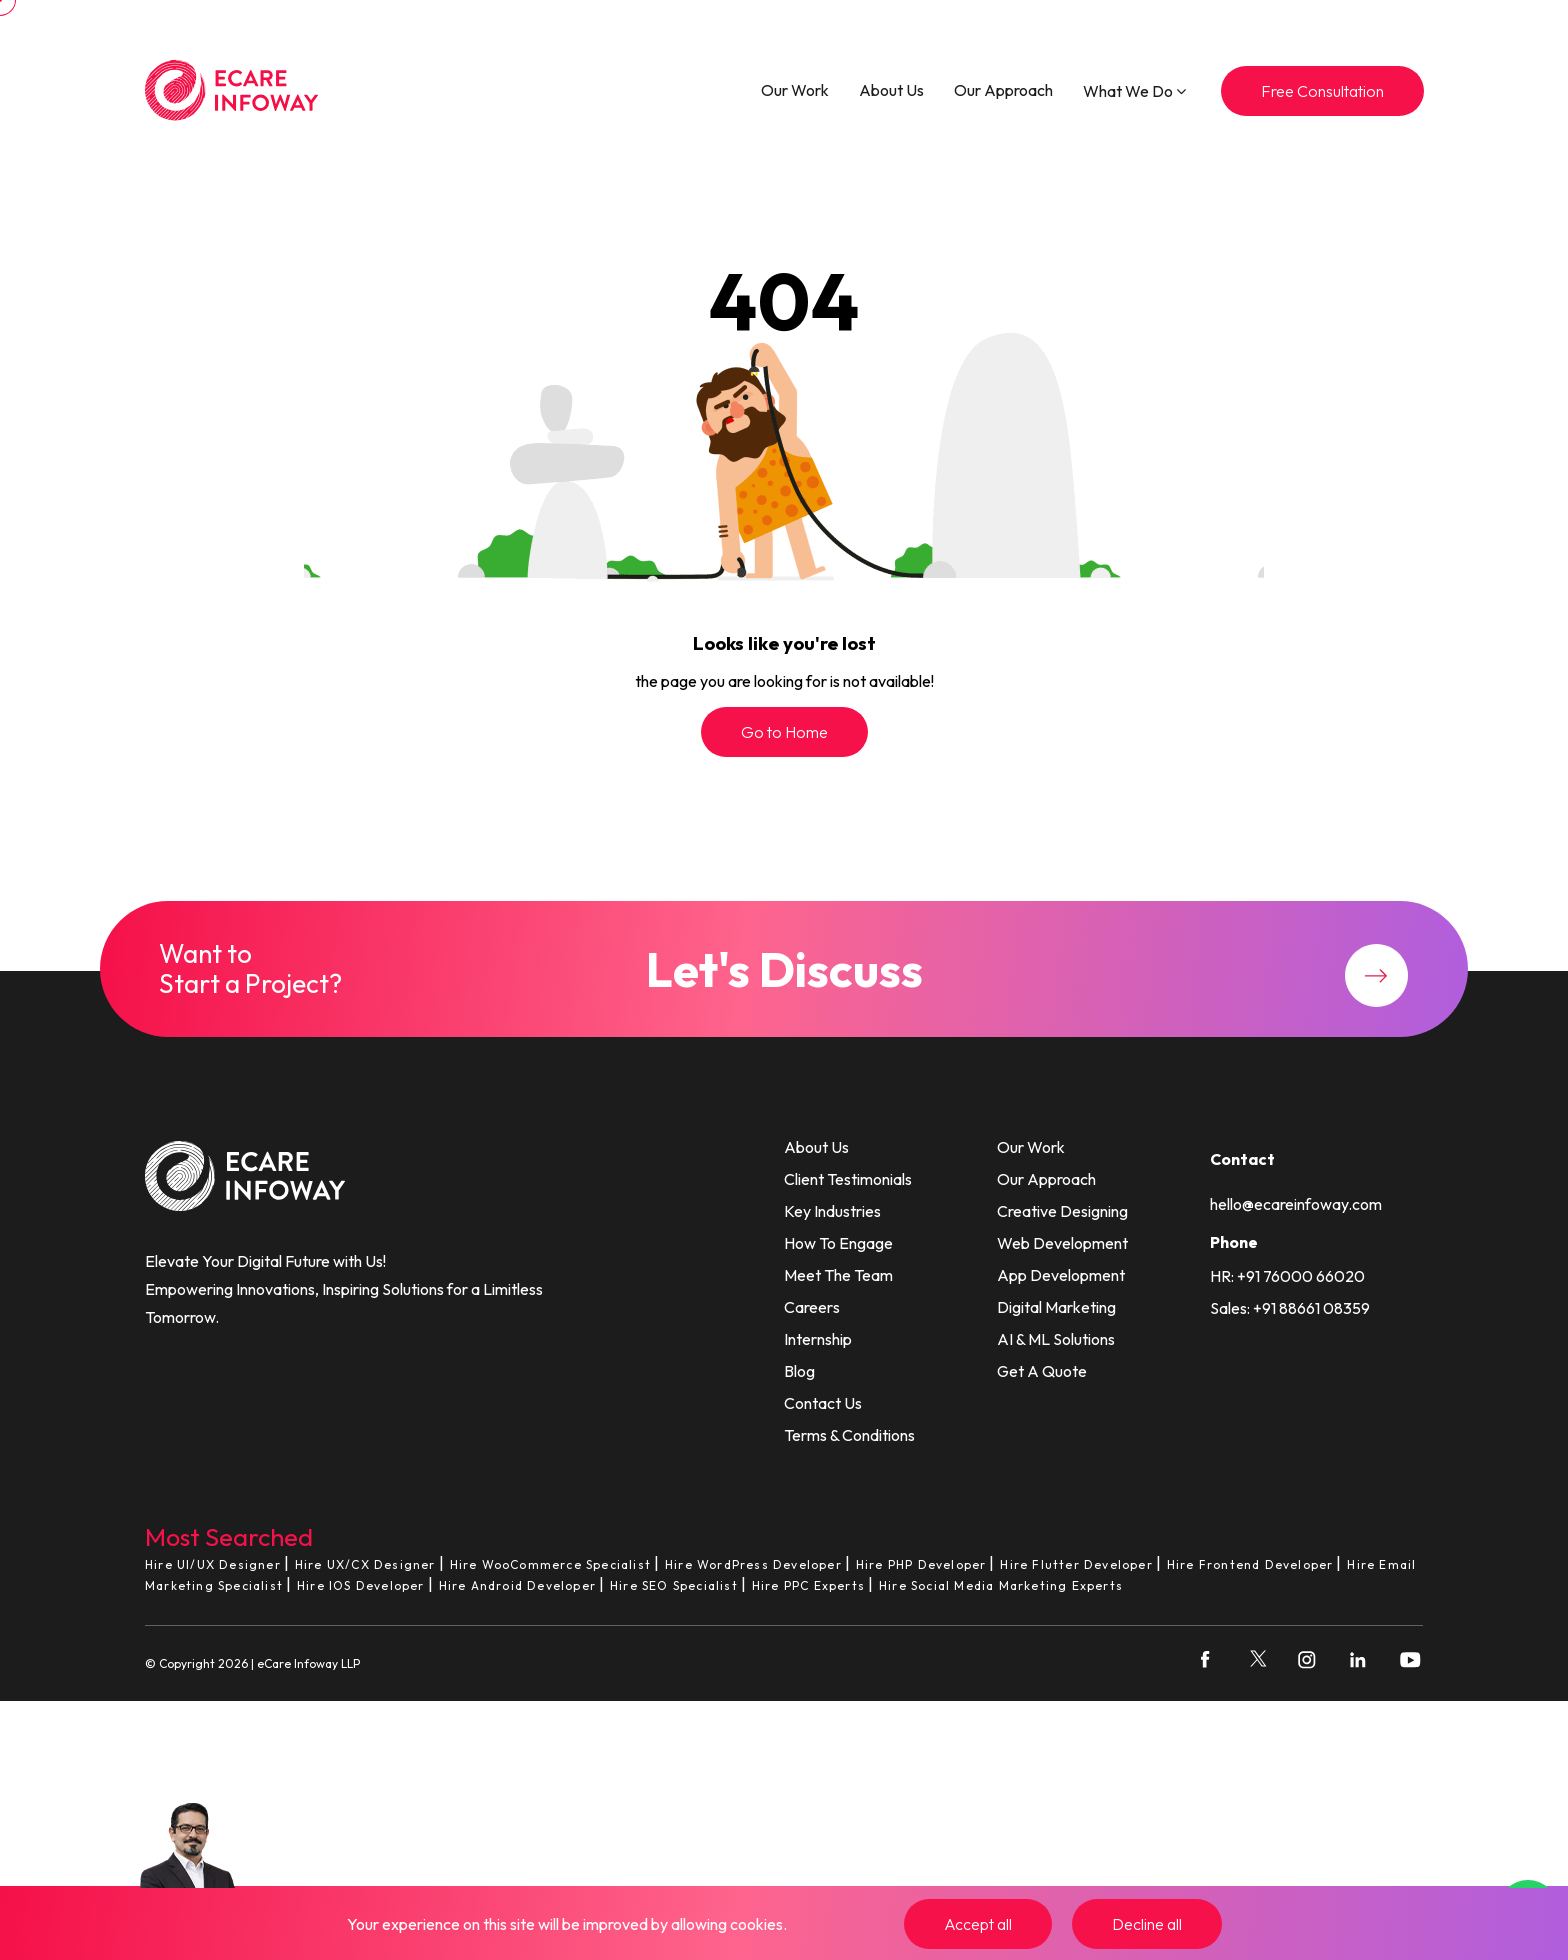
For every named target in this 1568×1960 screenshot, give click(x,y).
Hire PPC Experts (808, 1585)
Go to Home (784, 732)
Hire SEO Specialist (674, 1585)
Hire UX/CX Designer (365, 1564)
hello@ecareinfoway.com (1296, 1204)
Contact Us (823, 1403)
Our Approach (1003, 90)
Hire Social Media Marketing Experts (1001, 1585)
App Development (1061, 1275)
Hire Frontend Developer (1250, 1564)
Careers (812, 1307)
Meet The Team (838, 1275)
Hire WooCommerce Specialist (550, 1564)
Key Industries (832, 1211)
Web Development (1062, 1243)
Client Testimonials (848, 1179)
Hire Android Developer (517, 1585)
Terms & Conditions (849, 1435)
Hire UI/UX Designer (213, 1564)
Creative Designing (1062, 1211)
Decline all (1147, 1924)
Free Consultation (1322, 91)
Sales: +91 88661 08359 (1290, 1308)
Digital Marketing (1056, 1307)
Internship (818, 1339)
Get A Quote (1042, 1371)
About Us (891, 90)
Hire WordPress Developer (753, 1564)
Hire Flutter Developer (1076, 1564)
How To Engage (838, 1243)
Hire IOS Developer (361, 1585)
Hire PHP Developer (921, 1564)
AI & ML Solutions (1056, 1339)
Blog (799, 1371)
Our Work (795, 90)
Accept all (978, 1924)
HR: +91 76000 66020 (1287, 1276)
